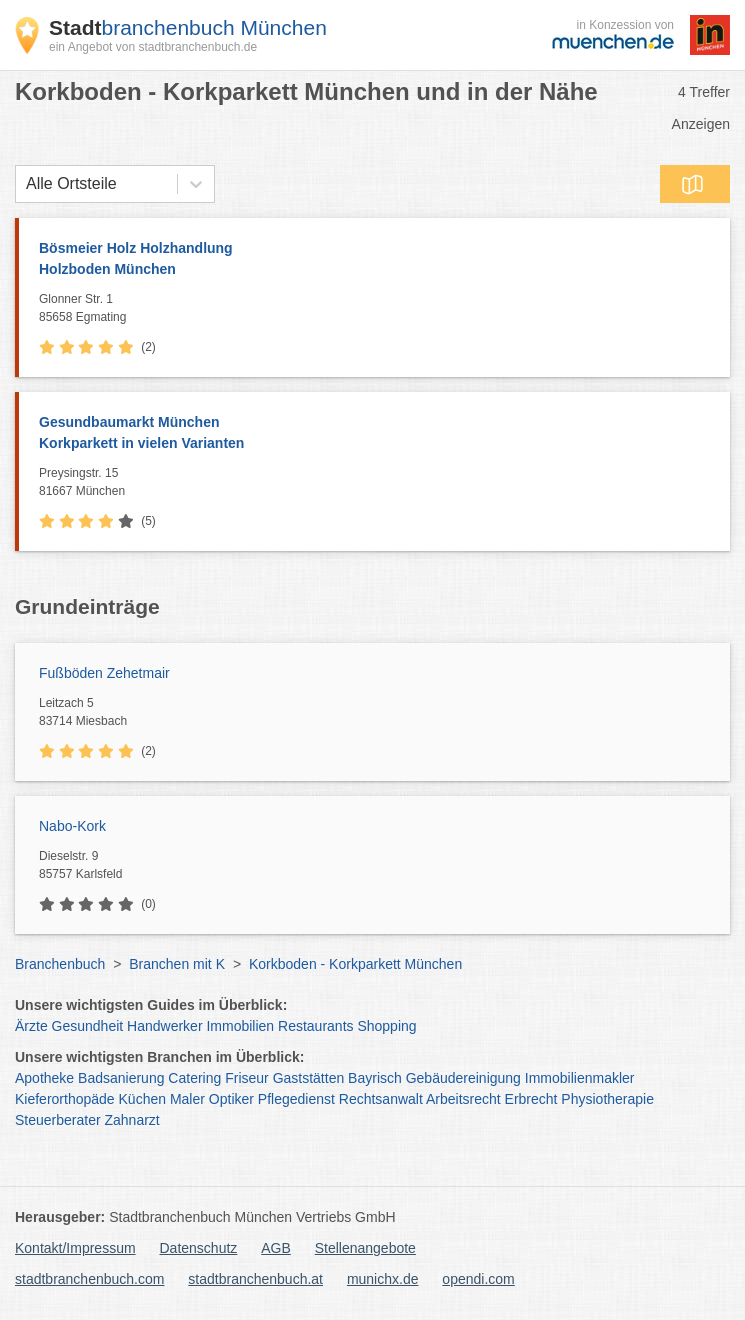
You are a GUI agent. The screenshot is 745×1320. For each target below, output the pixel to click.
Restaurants (315, 1026)
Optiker (231, 1099)
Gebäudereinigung (463, 1078)
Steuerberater (58, 1120)
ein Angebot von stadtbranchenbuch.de (153, 47)
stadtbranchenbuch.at (255, 1279)
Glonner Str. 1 (379, 309)
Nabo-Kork (72, 826)
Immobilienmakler (580, 1078)
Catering (194, 1078)
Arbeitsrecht (463, 1099)
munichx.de (383, 1279)
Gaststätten (309, 1078)
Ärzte (31, 1026)
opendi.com (478, 1279)
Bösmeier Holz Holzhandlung (374, 260)
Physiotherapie (607, 1099)
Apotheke (44, 1078)
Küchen (142, 1099)
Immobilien (240, 1026)
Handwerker (164, 1026)
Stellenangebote (365, 1248)
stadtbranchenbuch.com (89, 1279)
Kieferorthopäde (65, 1099)
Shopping (386, 1026)
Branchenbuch (60, 964)
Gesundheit (88, 1026)
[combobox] (26, 184)
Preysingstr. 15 (379, 483)
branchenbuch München (188, 27)
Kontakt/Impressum (75, 1248)
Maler (187, 1099)
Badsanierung (121, 1078)
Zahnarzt (132, 1120)
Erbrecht (531, 1099)
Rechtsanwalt (381, 1099)
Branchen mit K (177, 964)
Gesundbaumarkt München (374, 434)
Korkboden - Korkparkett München (355, 964)
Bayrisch (375, 1078)
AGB (276, 1248)
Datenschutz (199, 1248)
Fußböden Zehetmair (104, 673)
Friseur (247, 1078)
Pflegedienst (296, 1099)
